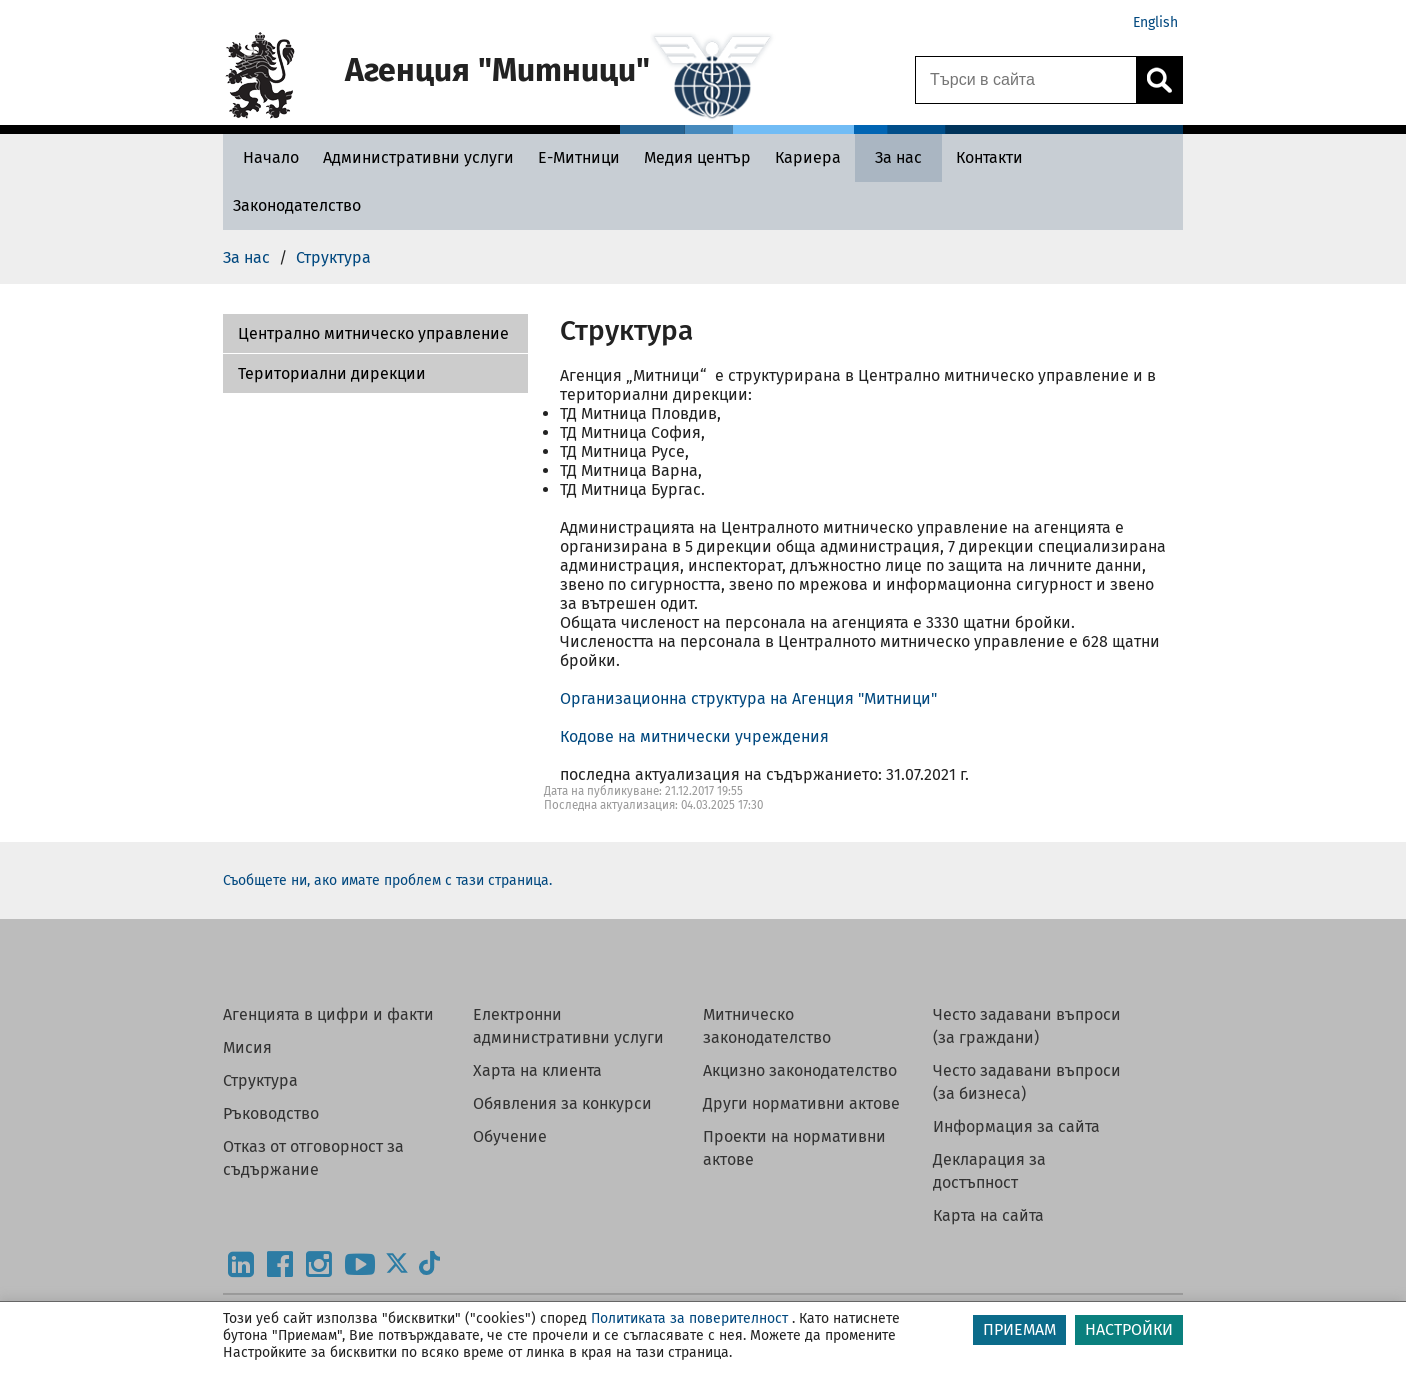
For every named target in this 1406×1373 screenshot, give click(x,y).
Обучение (510, 1136)
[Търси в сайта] (1026, 80)
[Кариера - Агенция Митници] (808, 157)
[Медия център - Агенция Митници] (697, 157)
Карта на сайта (988, 1215)
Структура (260, 1080)
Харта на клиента (537, 1070)
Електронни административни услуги (568, 1026)
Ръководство (271, 1113)
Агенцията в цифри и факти (328, 1014)
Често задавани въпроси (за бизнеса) (1027, 1082)
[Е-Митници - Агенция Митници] (579, 157)
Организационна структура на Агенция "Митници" (748, 698)
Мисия (247, 1047)
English (1155, 22)
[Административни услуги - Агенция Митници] (418, 157)
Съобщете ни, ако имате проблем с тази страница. (387, 880)
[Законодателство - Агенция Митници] (297, 205)
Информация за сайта (1016, 1126)
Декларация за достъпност (989, 1171)
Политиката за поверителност (689, 1318)
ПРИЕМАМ (1019, 1329)
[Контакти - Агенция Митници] (989, 157)
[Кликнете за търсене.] (1159, 80)
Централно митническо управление (373, 333)
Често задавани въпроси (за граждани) (1027, 1026)
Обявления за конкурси (562, 1103)
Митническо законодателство (767, 1026)
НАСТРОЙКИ (1129, 1329)
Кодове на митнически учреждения (694, 736)
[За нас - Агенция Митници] (898, 157)
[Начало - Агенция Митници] (266, 157)
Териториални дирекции (332, 373)
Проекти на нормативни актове (794, 1148)
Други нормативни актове (801, 1103)
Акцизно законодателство (800, 1070)
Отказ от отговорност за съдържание (313, 1158)
